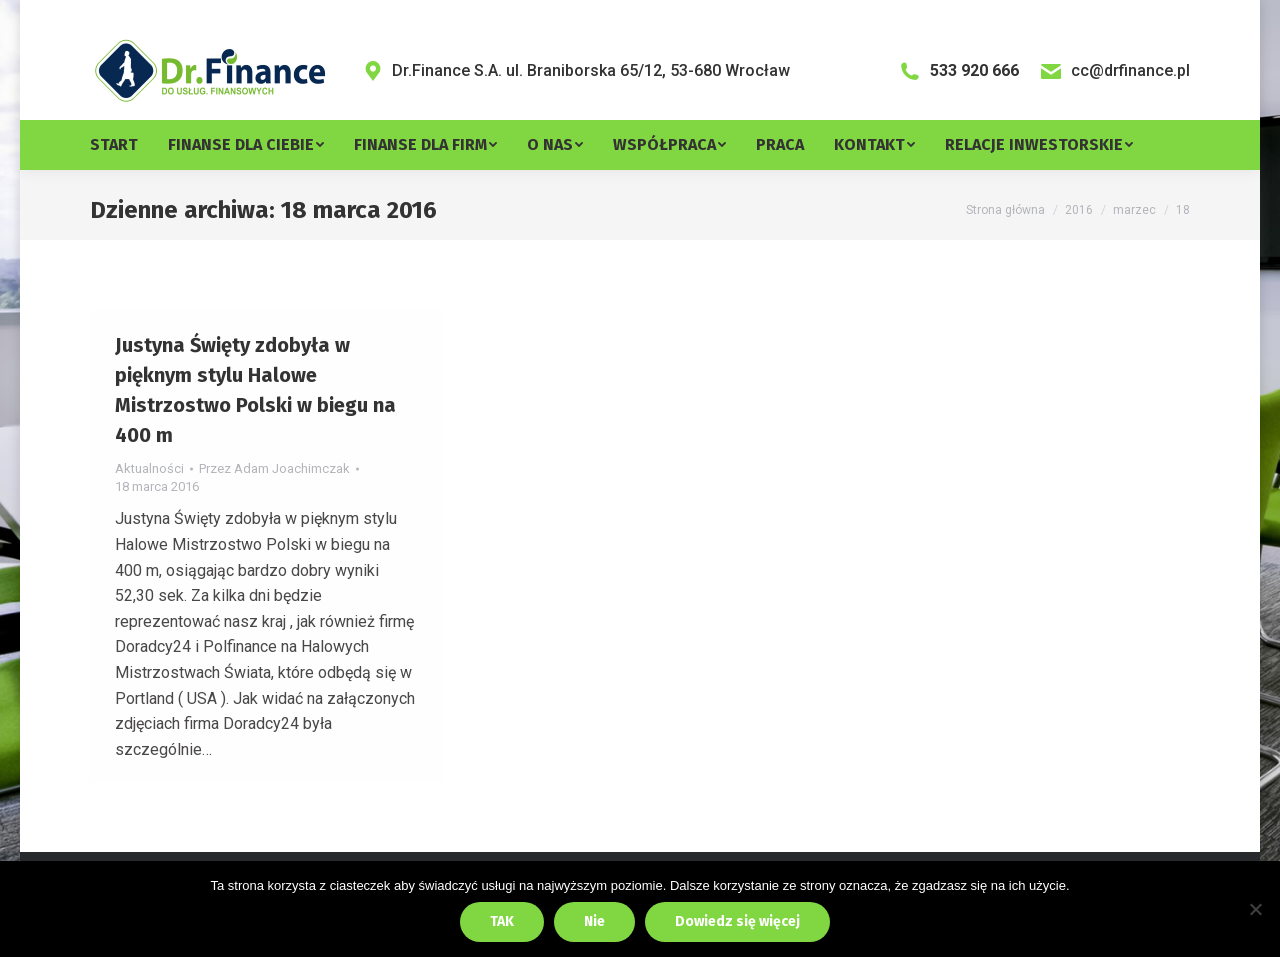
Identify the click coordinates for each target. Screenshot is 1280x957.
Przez (274, 513)
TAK (502, 921)
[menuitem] (129, 190)
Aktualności (149, 513)
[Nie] (1255, 909)
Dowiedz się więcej (737, 921)
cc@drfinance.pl (1114, 116)
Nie (594, 921)
